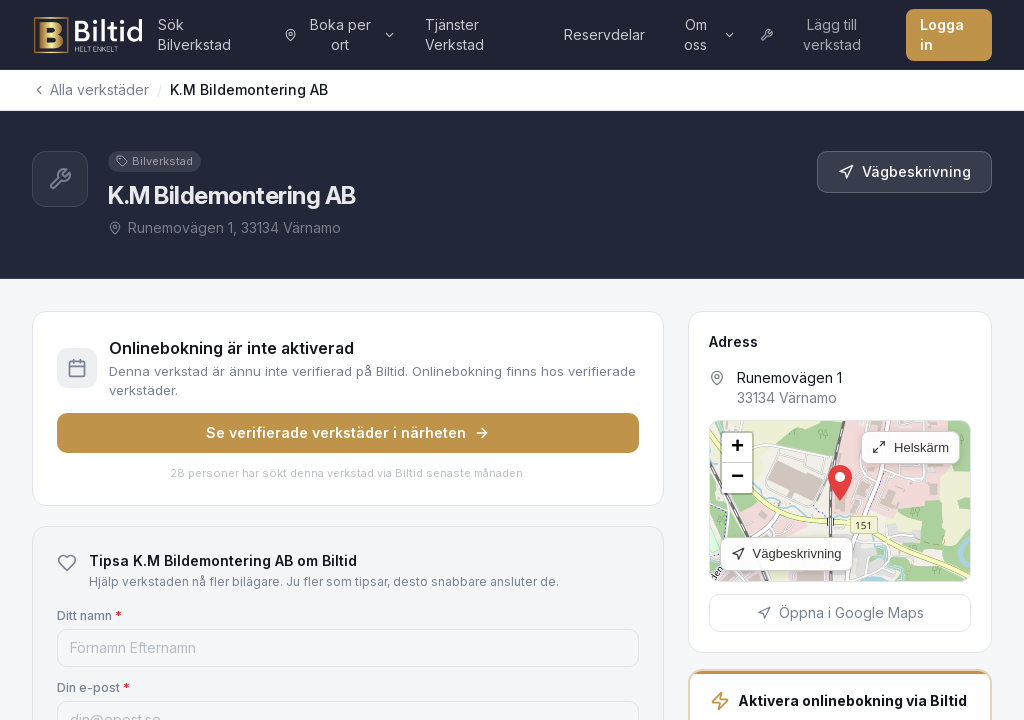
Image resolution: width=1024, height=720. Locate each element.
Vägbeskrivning (904, 171)
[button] (840, 483)
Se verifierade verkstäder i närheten (348, 432)
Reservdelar (604, 34)
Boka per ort (340, 34)
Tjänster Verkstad (454, 34)
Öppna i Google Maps (840, 612)
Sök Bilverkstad (194, 34)
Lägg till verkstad (811, 34)
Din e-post (93, 687)
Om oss (709, 34)
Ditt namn (89, 615)
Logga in (942, 34)
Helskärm (910, 447)
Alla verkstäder (90, 89)
